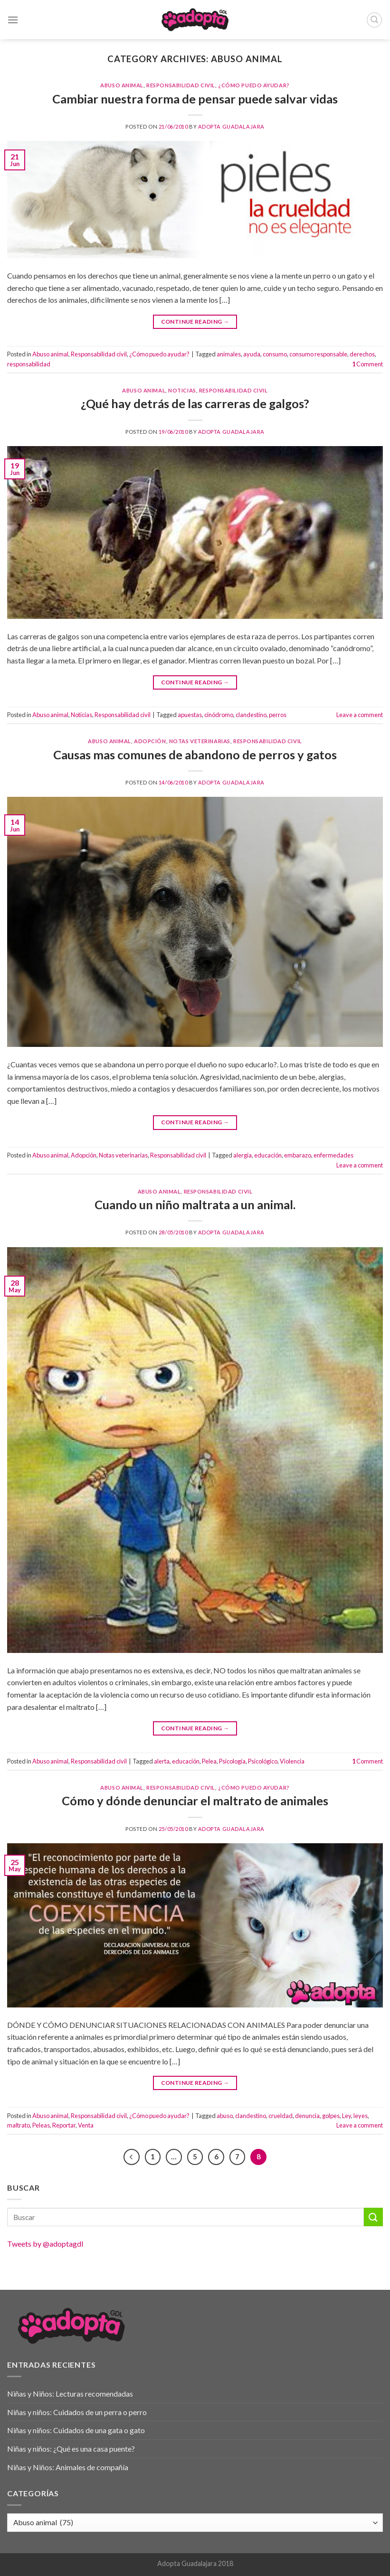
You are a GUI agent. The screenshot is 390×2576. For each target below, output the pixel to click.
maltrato (18, 2125)
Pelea (209, 1761)
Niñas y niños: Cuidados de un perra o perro (77, 2412)
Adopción (150, 741)
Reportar (64, 2125)
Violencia (292, 1761)
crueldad (280, 2115)
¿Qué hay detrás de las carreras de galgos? (195, 403)
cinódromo (218, 715)
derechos (362, 354)
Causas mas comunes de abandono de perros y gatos (195, 754)
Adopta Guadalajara (231, 126)
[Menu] (13, 19)
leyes (360, 2115)
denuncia (307, 2115)
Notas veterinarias (199, 741)
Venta (86, 2125)
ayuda (251, 354)
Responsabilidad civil (180, 85)
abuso (225, 2115)
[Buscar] (374, 20)
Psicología (232, 1761)
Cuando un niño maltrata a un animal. (195, 1204)
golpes (331, 2115)
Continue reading (195, 321)
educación (268, 1155)
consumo (275, 354)
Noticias (182, 390)
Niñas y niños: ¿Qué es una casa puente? (71, 2448)
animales (229, 354)
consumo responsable (318, 354)
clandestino (251, 715)
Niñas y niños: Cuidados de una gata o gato (76, 2430)
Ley (346, 2115)
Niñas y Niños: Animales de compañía (67, 2467)
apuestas (190, 715)
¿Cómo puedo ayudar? (254, 85)
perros (277, 715)
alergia (242, 1155)
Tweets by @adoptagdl (45, 2243)
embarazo (297, 1155)
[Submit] (373, 2217)
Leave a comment (359, 715)
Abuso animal (121, 85)
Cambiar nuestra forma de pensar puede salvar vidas (195, 99)
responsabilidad (28, 364)
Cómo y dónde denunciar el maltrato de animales (195, 1800)
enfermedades (333, 1155)
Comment (367, 364)
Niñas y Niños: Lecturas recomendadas (70, 2393)
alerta (162, 1761)
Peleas (41, 2125)
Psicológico (262, 1761)
